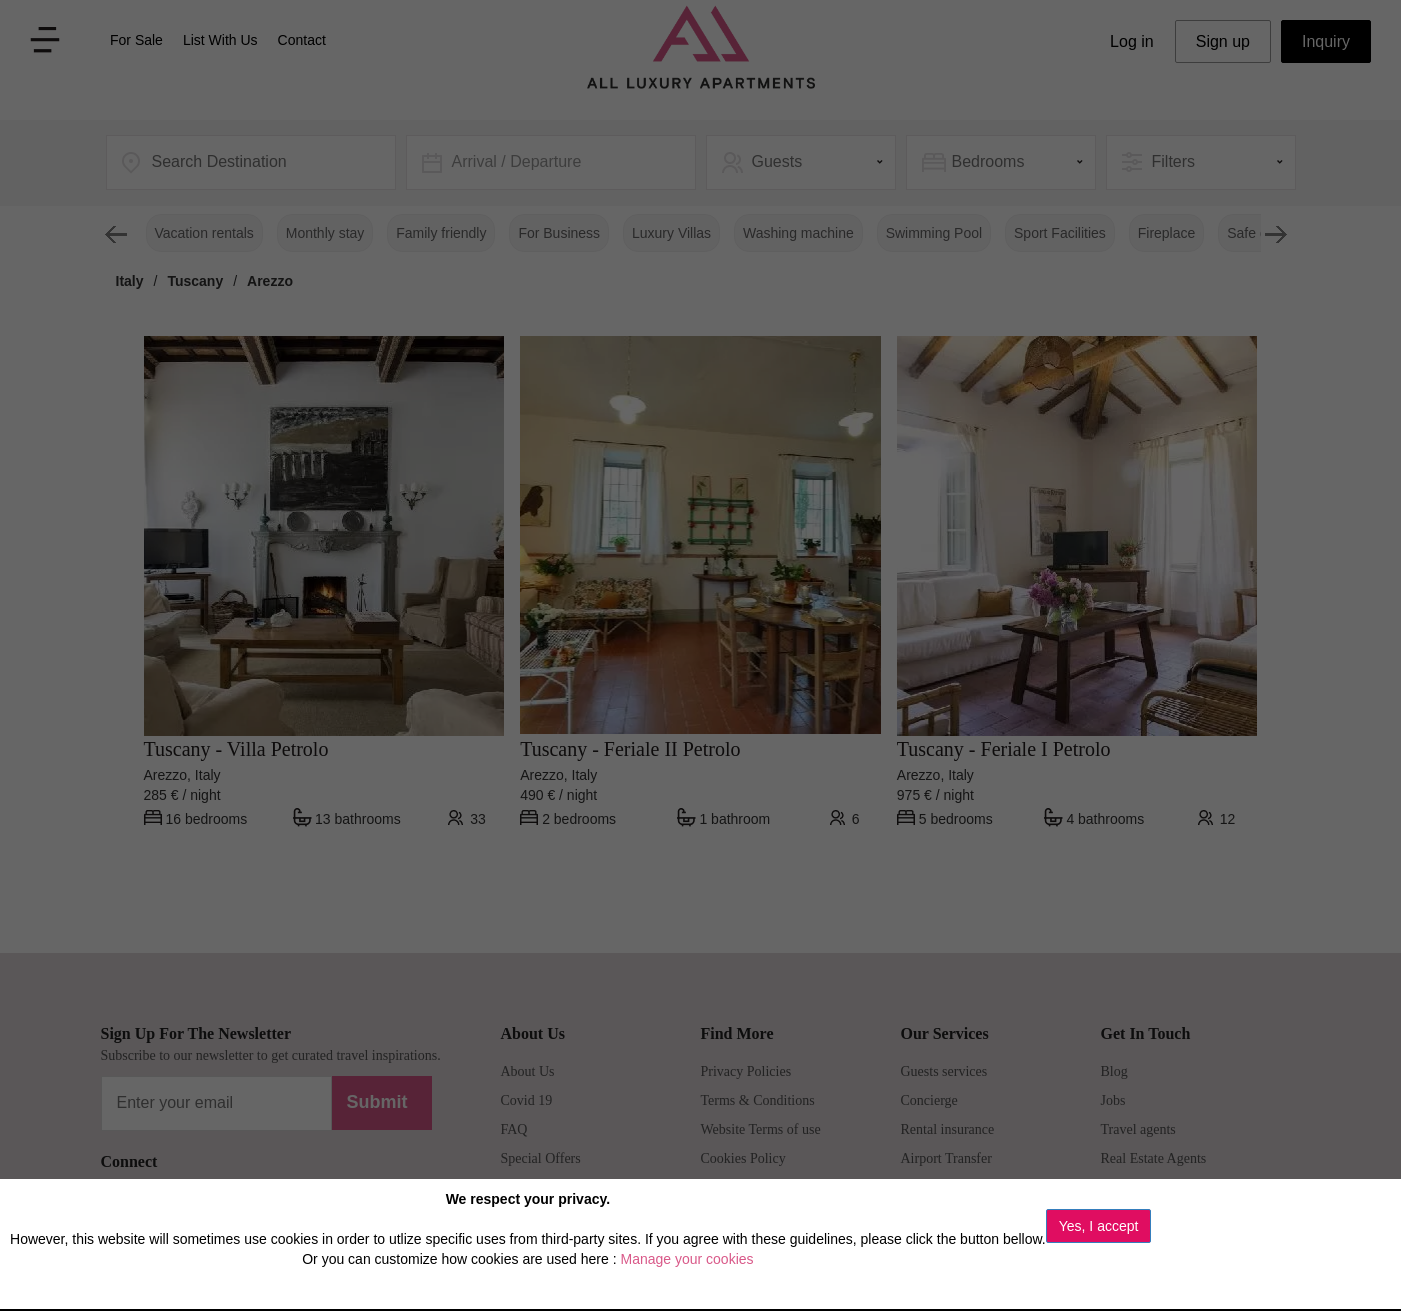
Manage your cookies (686, 1259)
